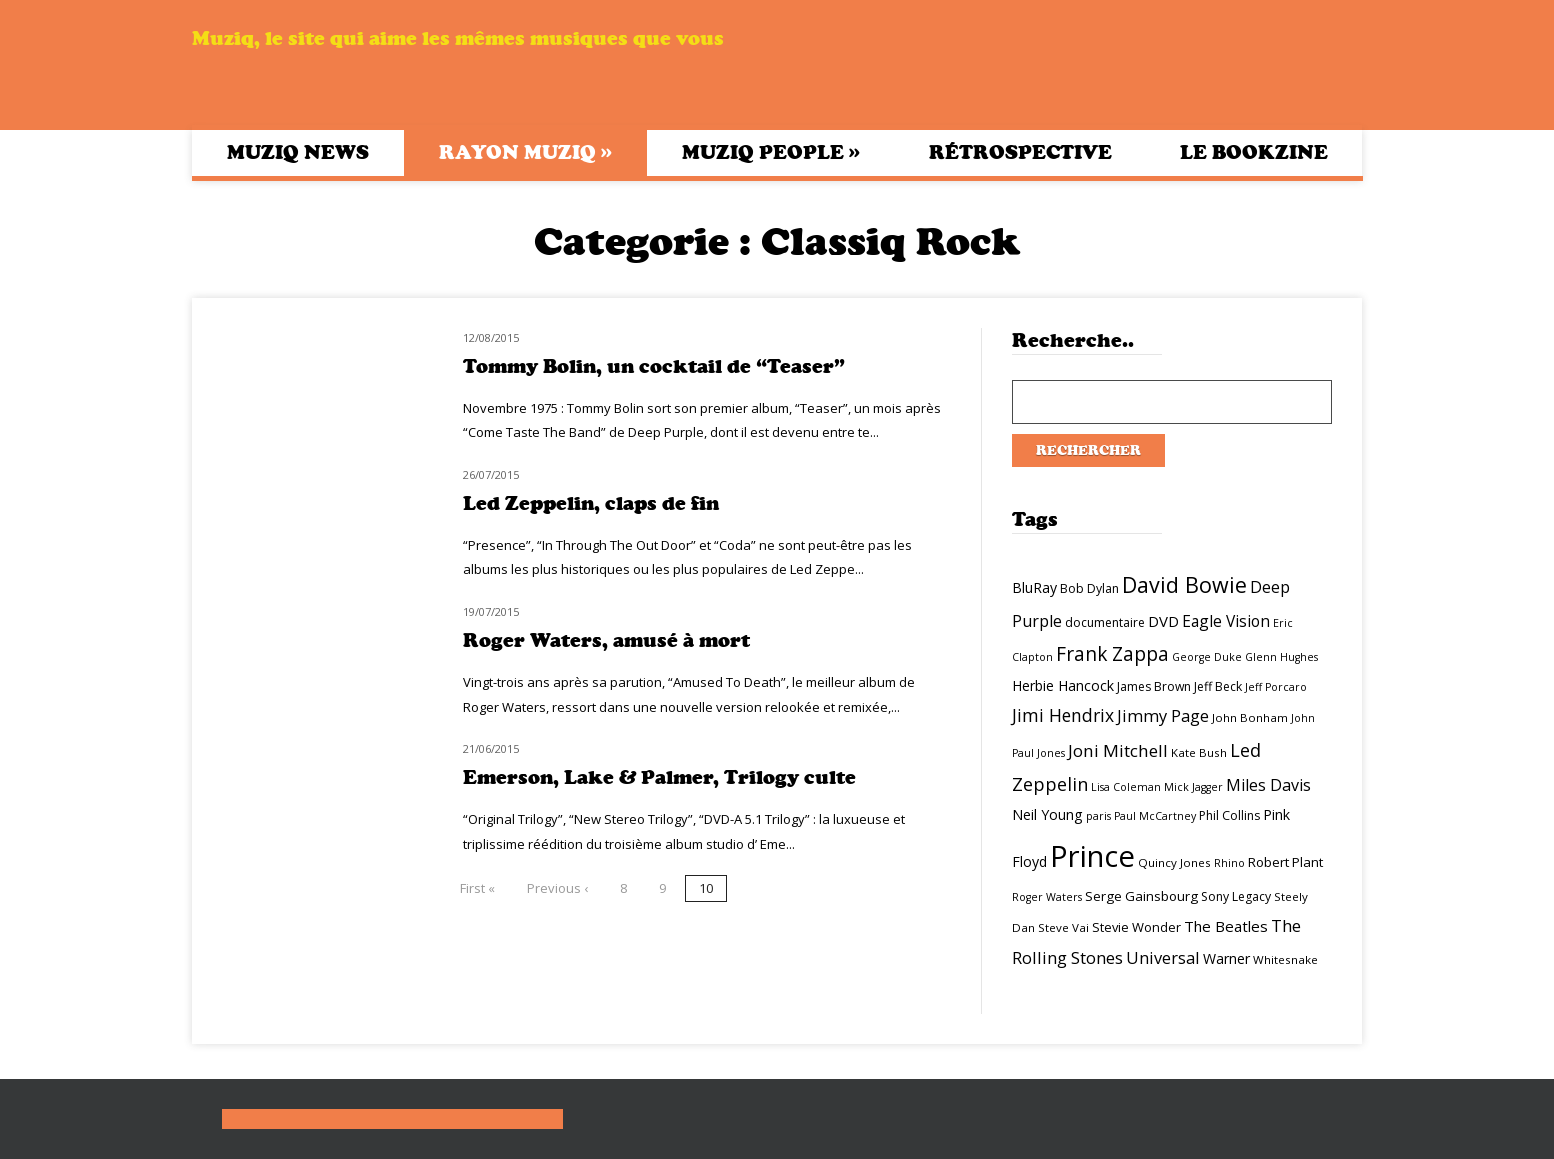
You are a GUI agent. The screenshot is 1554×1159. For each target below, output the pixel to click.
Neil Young (1047, 814)
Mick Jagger (1193, 787)
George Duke (1207, 657)
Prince (1092, 856)
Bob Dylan (1089, 588)
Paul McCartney (1155, 816)
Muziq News (298, 152)
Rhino (1229, 863)
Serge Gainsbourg (1141, 896)
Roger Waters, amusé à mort (606, 640)
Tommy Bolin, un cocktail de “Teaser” (654, 366)
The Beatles (1226, 926)
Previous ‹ (557, 888)
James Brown (1154, 686)
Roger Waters (1047, 897)
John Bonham (1250, 717)
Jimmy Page (1163, 715)
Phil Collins (1229, 815)
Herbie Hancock (1063, 685)
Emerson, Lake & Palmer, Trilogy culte (659, 777)
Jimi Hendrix (1063, 715)
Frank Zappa (1112, 654)
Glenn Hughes (1281, 657)
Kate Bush (1199, 752)
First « (477, 888)
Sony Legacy (1236, 896)
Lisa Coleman (1126, 787)
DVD (1163, 621)
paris (1098, 816)
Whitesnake (1285, 959)
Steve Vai (1063, 927)
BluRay (1034, 587)
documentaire (1105, 622)
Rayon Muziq (525, 152)
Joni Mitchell (1118, 750)
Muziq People (771, 152)
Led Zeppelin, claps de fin (591, 503)
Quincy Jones (1174, 862)
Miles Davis (1268, 785)
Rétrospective (1020, 152)
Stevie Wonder (1136, 927)
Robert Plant (1285, 862)
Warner (1226, 958)
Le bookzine (1254, 152)
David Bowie (1184, 584)
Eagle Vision (1226, 621)
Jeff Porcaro (1276, 687)
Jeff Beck (1218, 686)
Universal (1163, 957)
